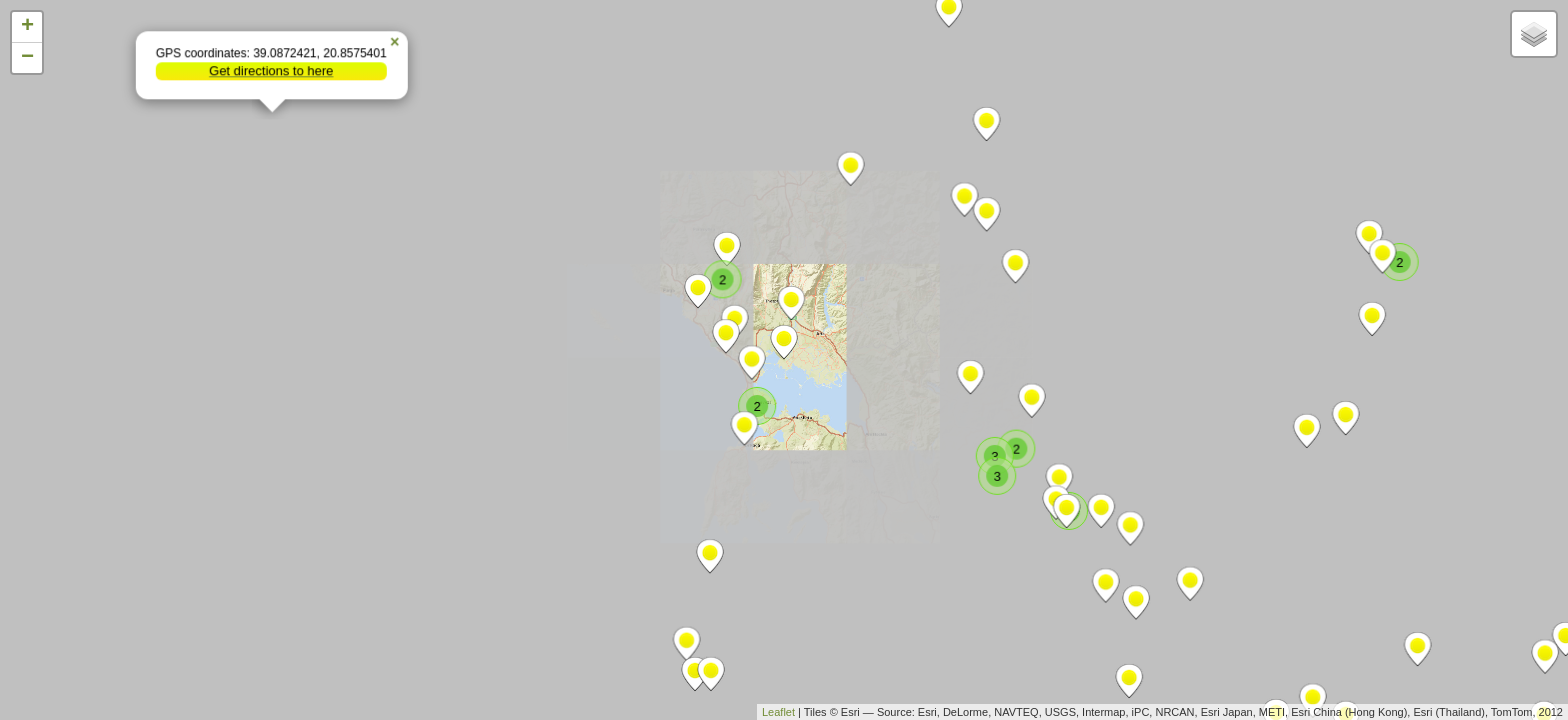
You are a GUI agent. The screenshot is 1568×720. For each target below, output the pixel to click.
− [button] (27, 58)
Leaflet (778, 712)
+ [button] (27, 27)
